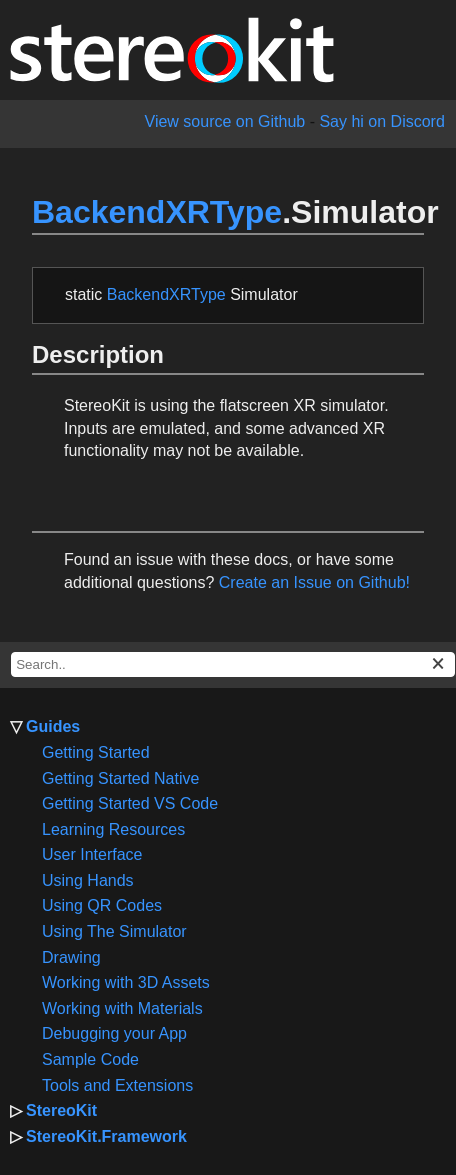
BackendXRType (157, 212)
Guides (53, 726)
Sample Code (90, 1059)
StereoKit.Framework (106, 1136)
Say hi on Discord (381, 121)
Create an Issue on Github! (314, 582)
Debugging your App (114, 1033)
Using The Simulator (114, 931)
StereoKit (61, 1110)
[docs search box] (233, 664)
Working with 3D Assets (126, 982)
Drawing (71, 957)
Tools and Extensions (117, 1085)
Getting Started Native (120, 778)
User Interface (92, 854)
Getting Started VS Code (130, 803)
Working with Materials (122, 1008)
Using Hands (88, 880)
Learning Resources (113, 829)
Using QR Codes (102, 905)
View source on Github (225, 121)
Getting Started (96, 752)
